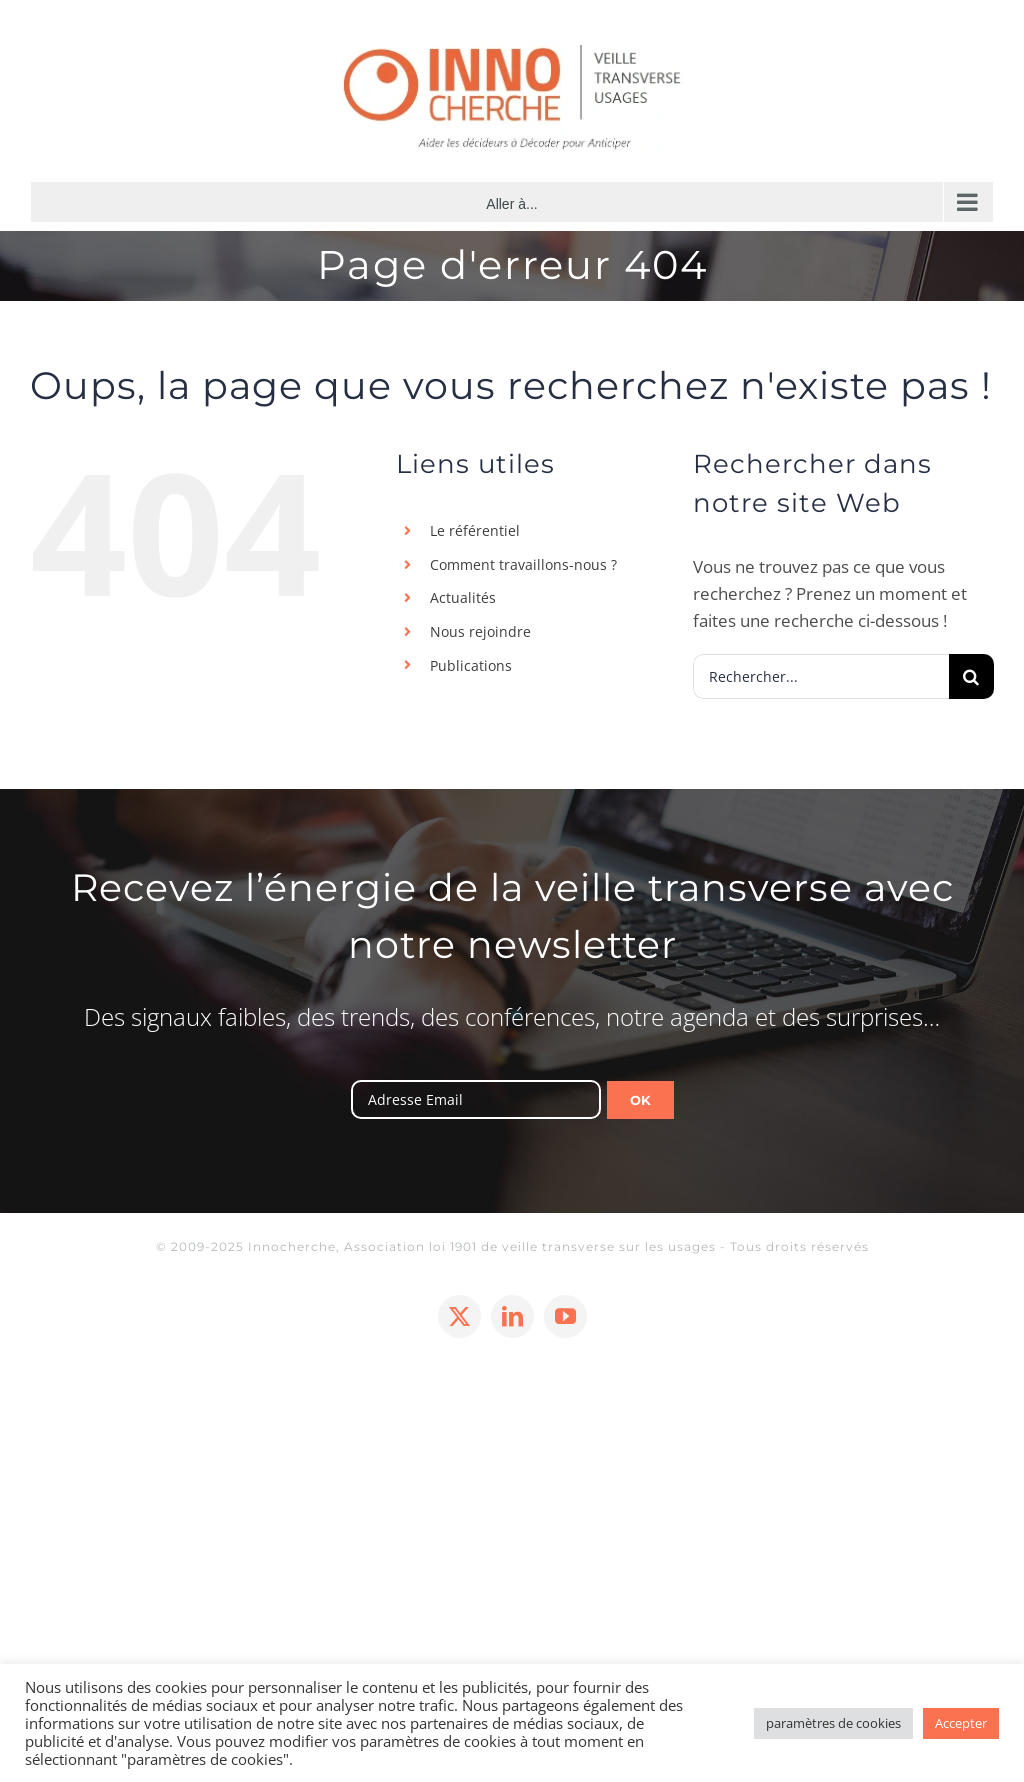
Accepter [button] (961, 1723)
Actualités (463, 597)
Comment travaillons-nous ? (523, 564)
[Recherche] (971, 676)
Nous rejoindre (480, 631)
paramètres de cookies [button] (833, 1723)
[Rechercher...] (821, 676)
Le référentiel (475, 530)
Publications (471, 665)
